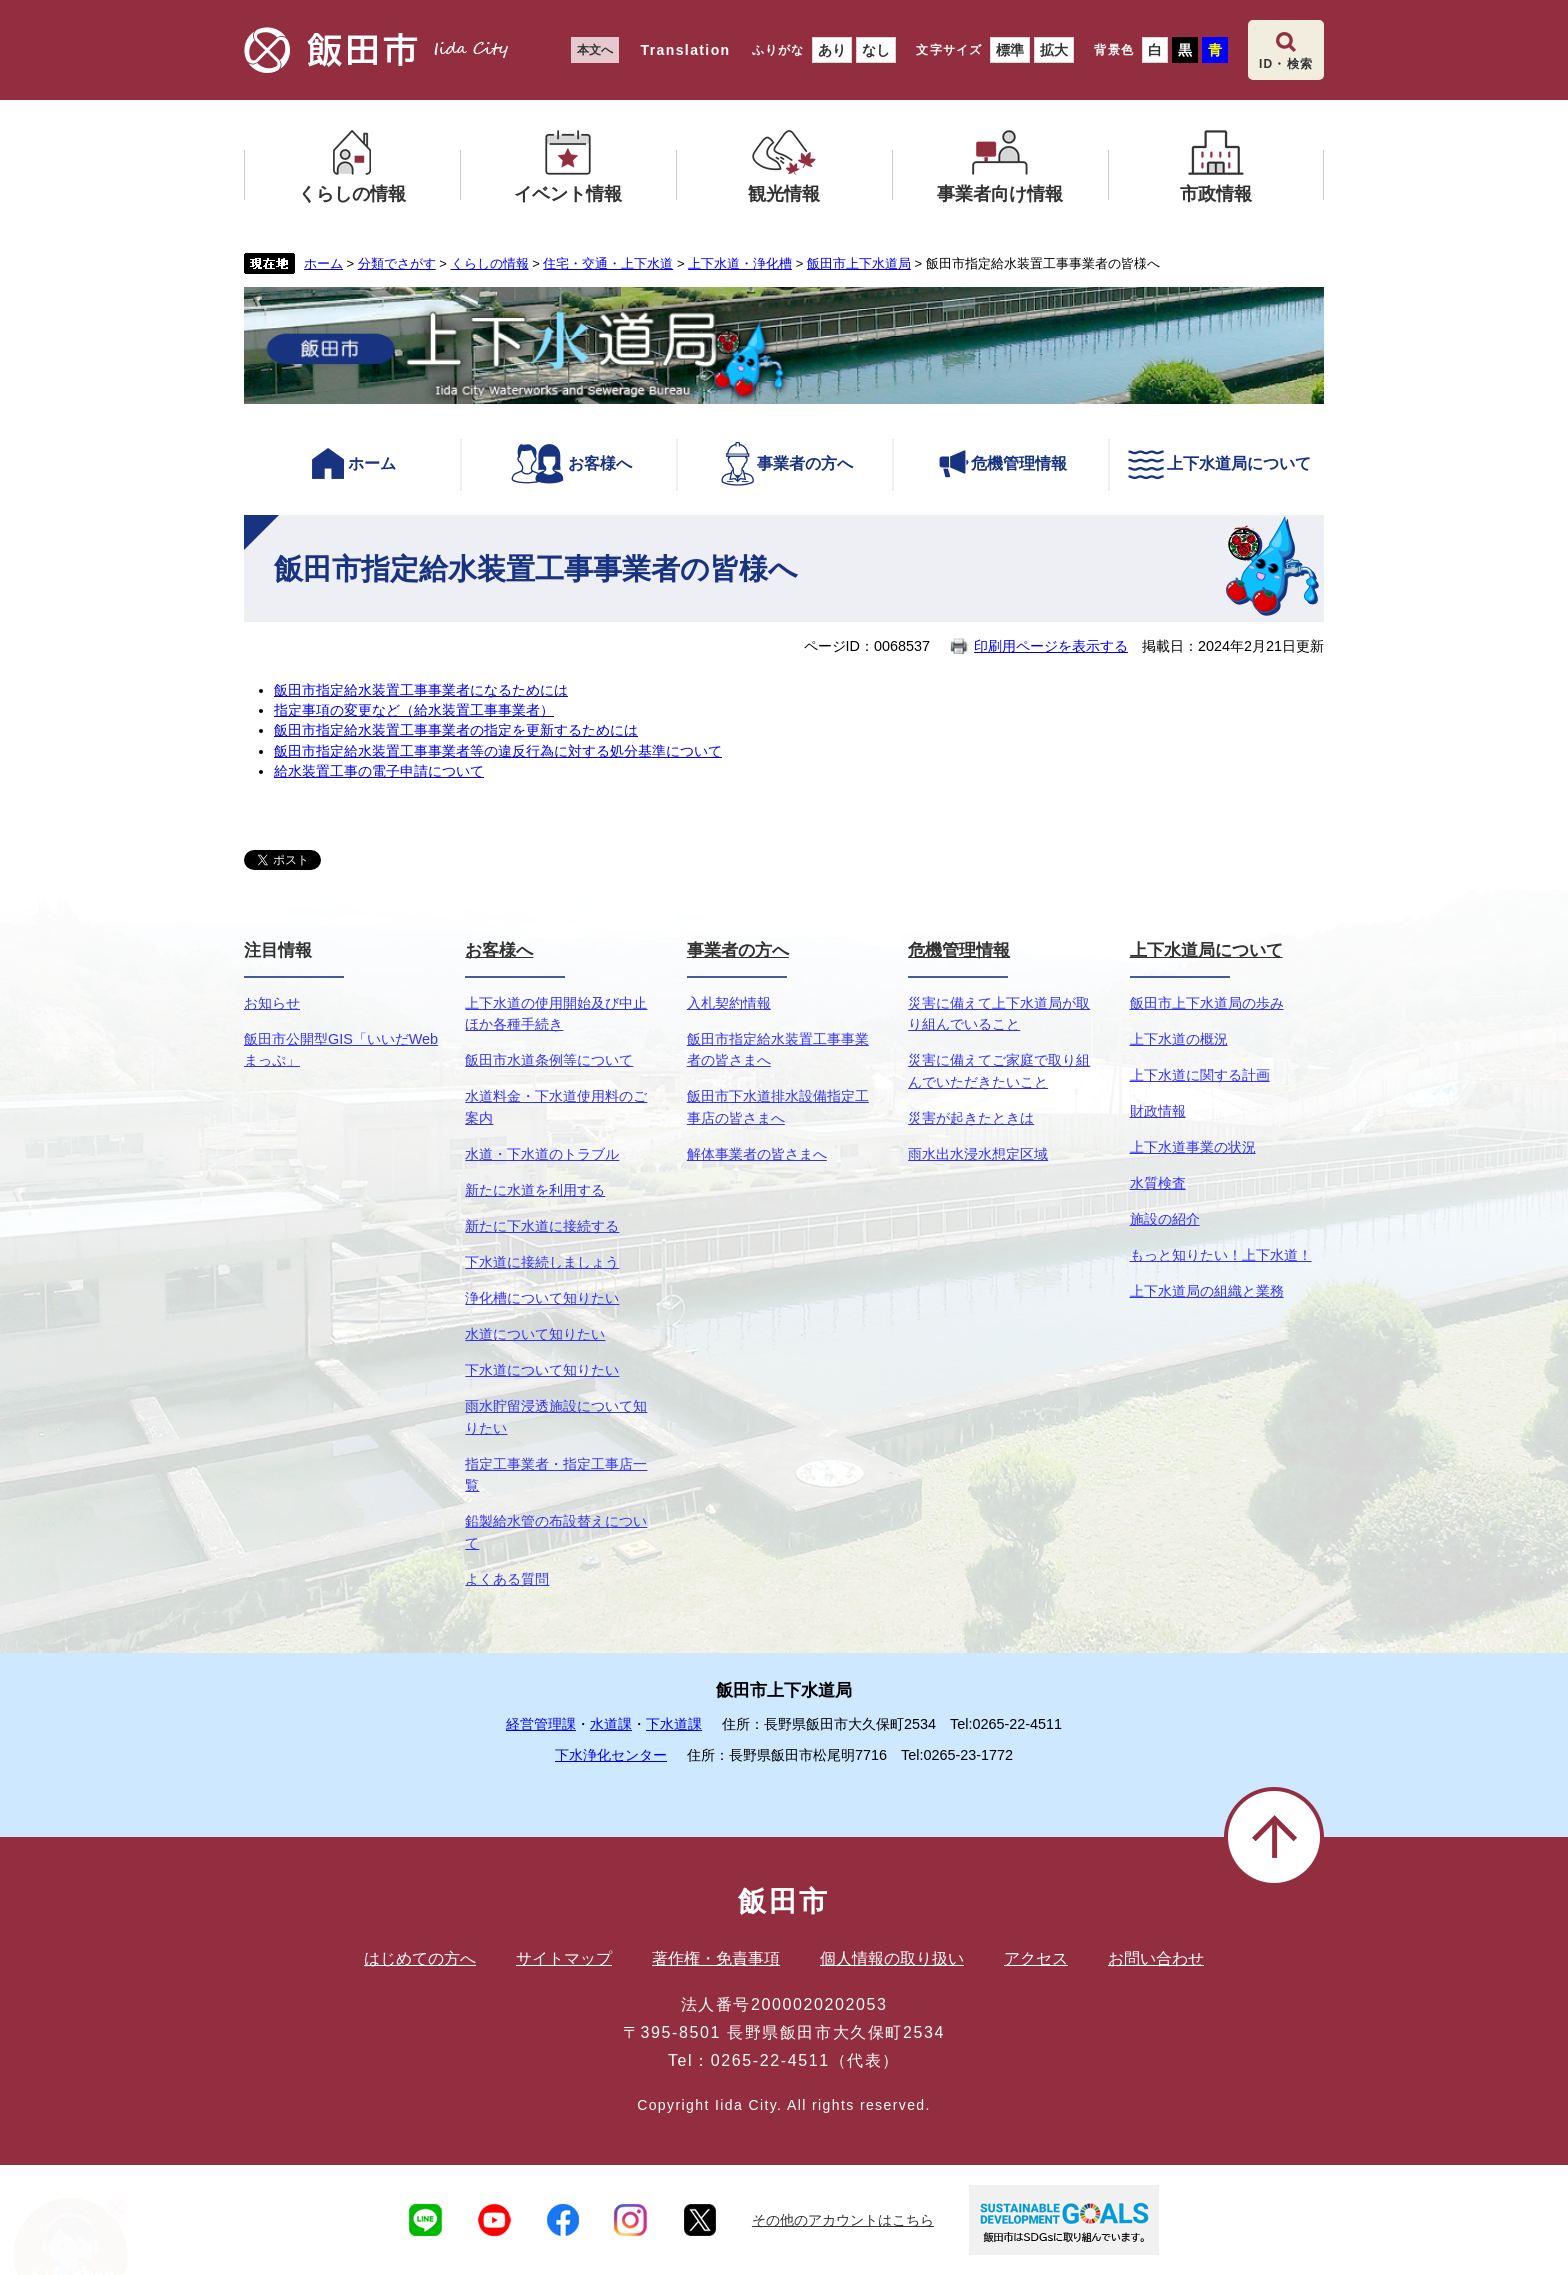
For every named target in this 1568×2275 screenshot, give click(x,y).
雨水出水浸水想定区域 (978, 1154)
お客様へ (569, 465)
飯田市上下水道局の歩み (1207, 1003)
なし (876, 50)
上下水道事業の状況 (1193, 1147)
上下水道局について (1217, 465)
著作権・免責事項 (716, 1958)
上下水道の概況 (1179, 1039)
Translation (685, 50)
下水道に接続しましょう (542, 1262)
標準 (1010, 50)
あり (832, 50)
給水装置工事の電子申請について (379, 771)
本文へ (595, 50)
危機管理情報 (1001, 465)
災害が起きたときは (971, 1118)
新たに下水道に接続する (542, 1226)
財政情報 (1158, 1111)
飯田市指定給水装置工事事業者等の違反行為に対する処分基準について (498, 751)
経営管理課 (541, 1724)
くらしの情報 (490, 263)
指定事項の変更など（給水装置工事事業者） (414, 710)
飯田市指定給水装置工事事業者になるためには (421, 690)
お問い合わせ (1156, 1958)
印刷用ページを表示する (1051, 646)
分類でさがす (397, 263)
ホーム (323, 263)
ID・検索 (1286, 64)
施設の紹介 (1165, 1219)
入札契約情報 (729, 1003)
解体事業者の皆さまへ (757, 1154)
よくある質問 (507, 1579)
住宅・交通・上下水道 (608, 263)
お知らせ (272, 1003)
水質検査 (1158, 1183)
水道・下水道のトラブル (542, 1154)
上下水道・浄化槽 (740, 263)
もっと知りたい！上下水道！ (1221, 1255)
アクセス (1036, 1958)
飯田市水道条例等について (549, 1060)
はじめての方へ (420, 1958)
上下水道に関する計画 (1200, 1075)
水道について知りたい (535, 1334)
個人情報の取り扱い (892, 1958)
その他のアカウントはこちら (843, 2220)
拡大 (1054, 50)
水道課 (611, 1724)
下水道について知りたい (542, 1370)
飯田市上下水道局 (859, 263)
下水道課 (674, 1724)
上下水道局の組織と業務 (1207, 1291)
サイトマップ (564, 1958)
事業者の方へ (785, 465)
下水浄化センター (611, 1755)
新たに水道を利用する (535, 1190)
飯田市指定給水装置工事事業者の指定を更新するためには (456, 730)
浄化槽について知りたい (542, 1298)
